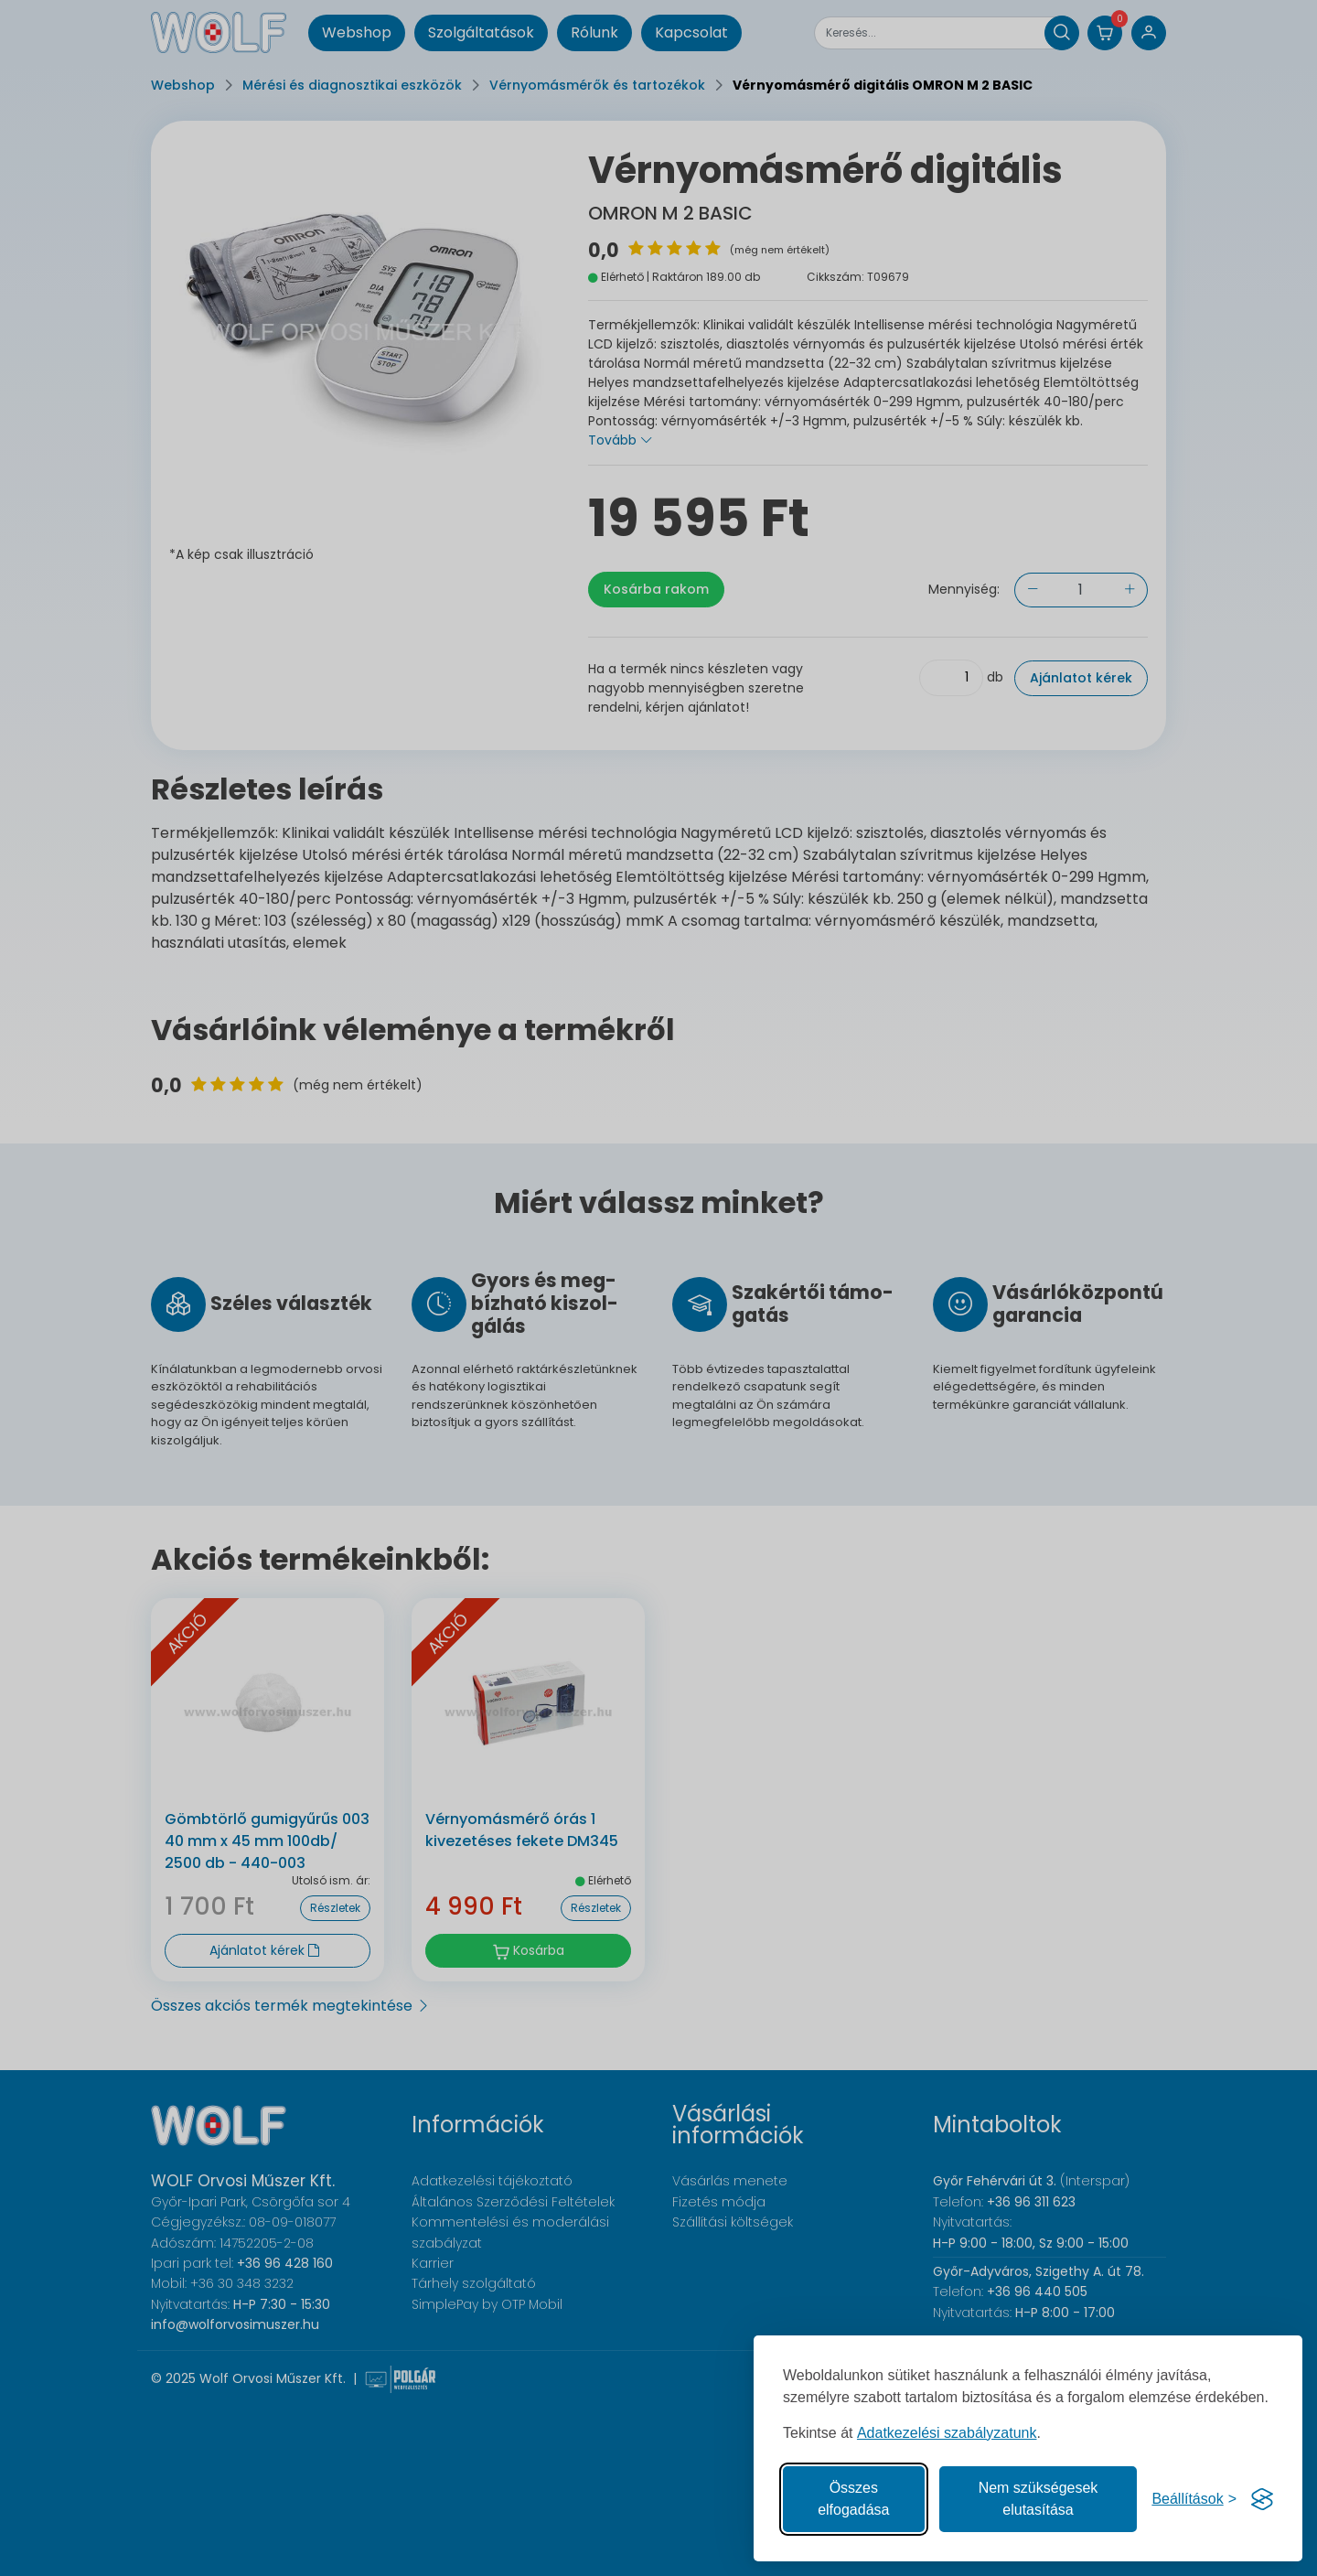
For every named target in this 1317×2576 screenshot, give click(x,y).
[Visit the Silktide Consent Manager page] (1262, 2499)
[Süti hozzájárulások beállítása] (1194, 2499)
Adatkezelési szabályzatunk (947, 2433)
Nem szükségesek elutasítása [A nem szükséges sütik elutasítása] (1038, 2498)
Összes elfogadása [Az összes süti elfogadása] (853, 2498)
